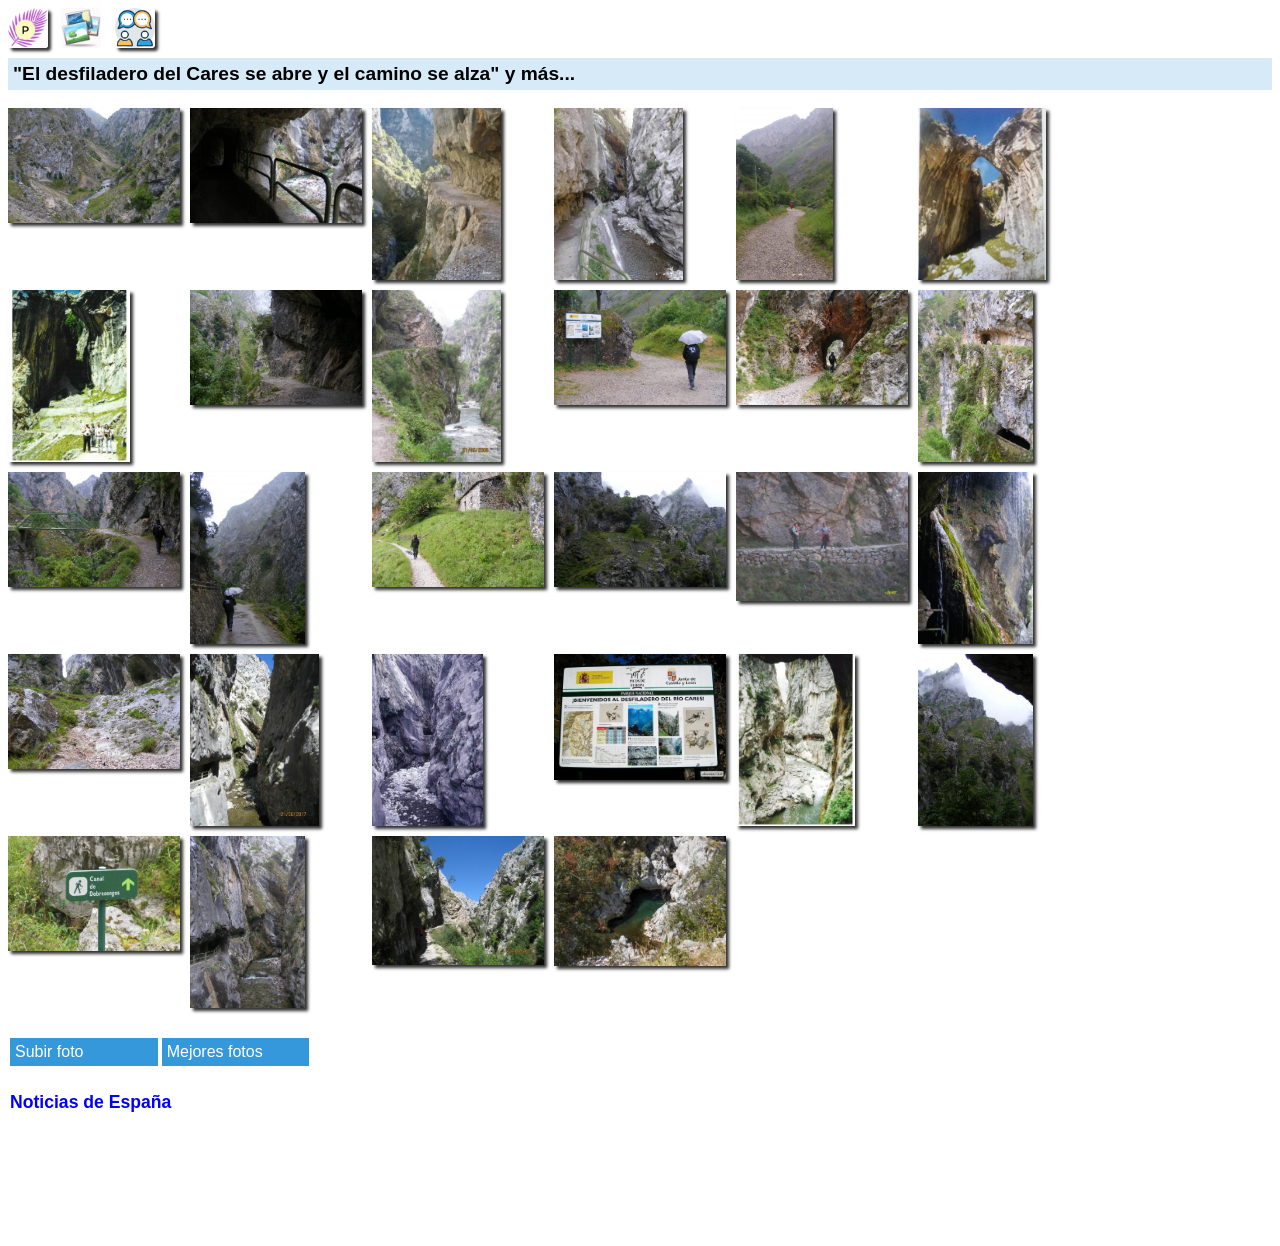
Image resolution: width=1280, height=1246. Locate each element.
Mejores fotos (215, 1051)
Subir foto (49, 1051)
